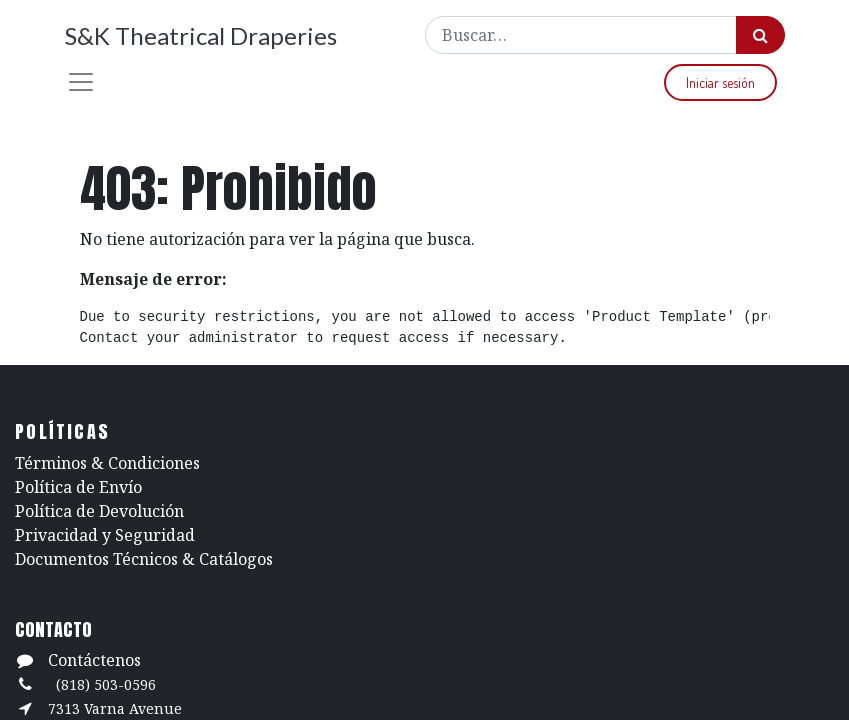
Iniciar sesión (720, 82)
